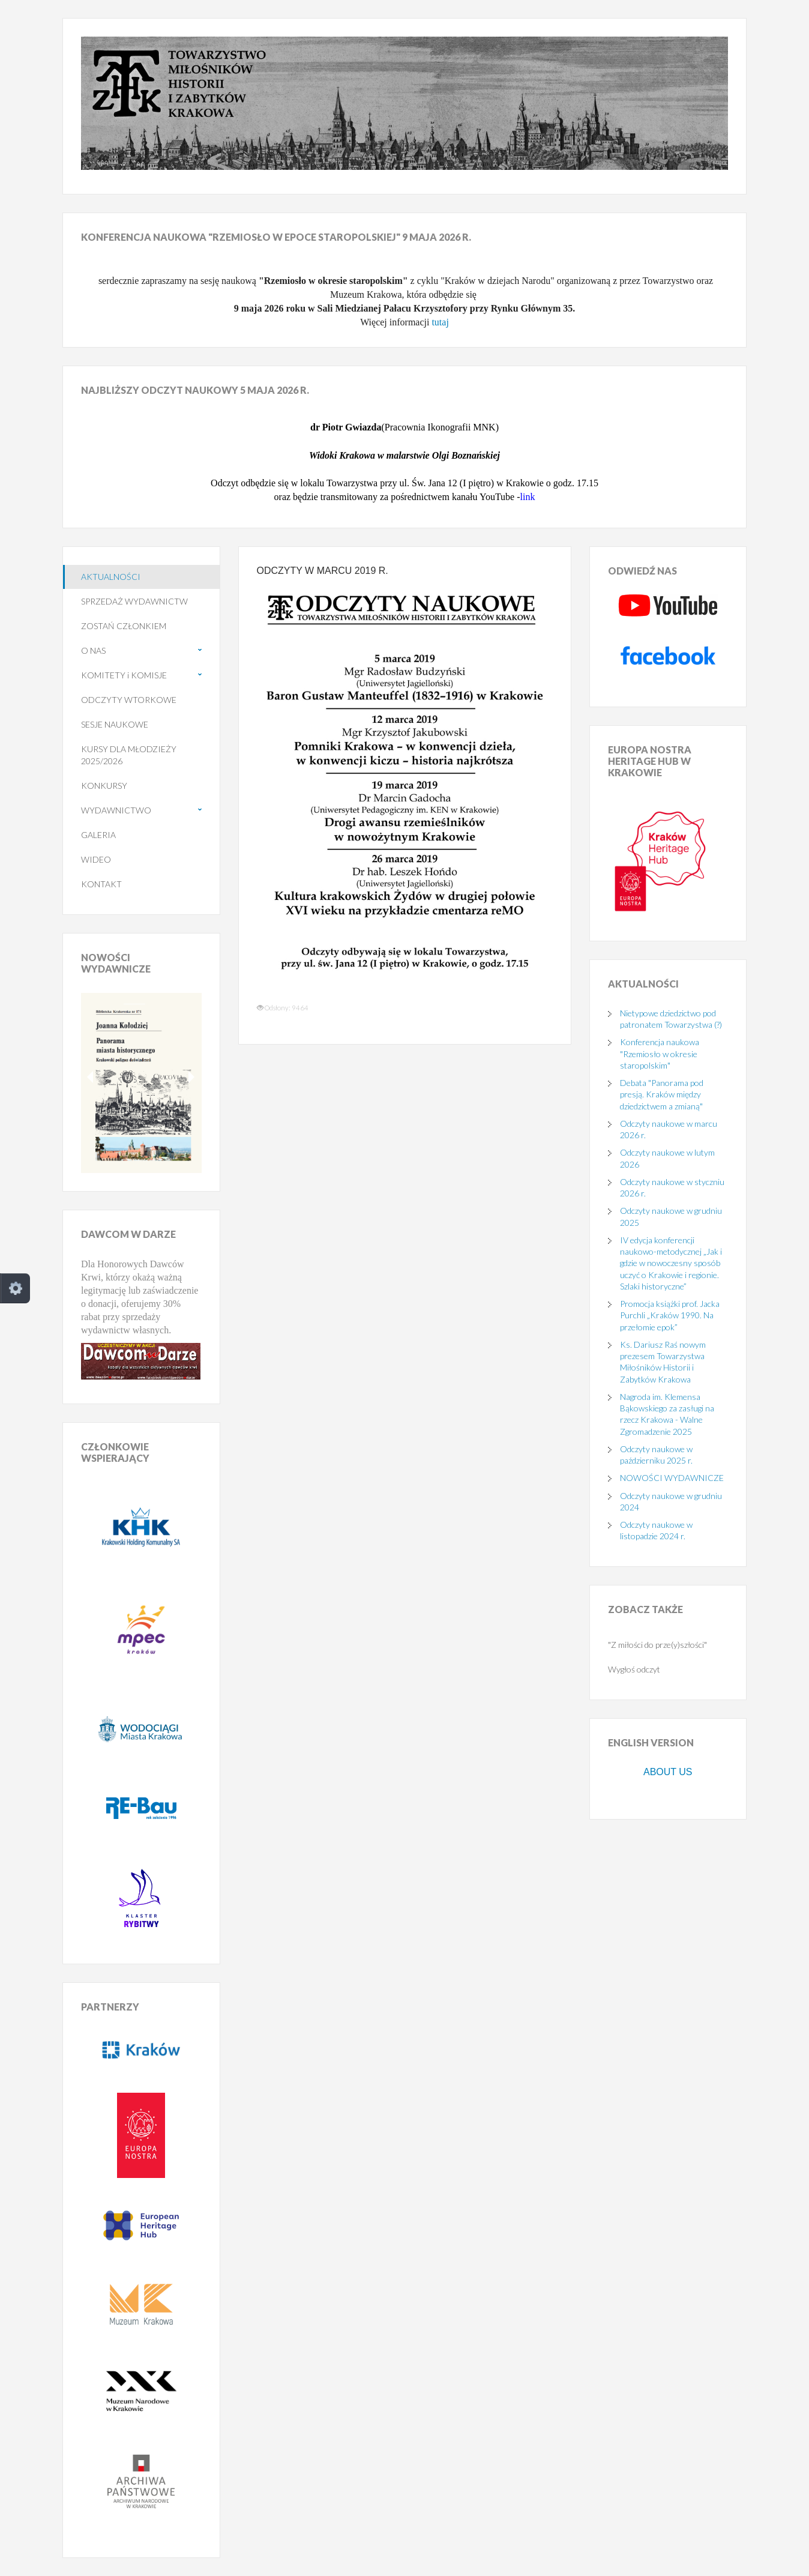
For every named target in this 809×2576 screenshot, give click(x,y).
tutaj (440, 322)
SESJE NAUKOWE (114, 724)
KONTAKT (101, 884)
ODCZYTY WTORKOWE (128, 700)
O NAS (93, 650)
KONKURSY (104, 785)
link (527, 497)
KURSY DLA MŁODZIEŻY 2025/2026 (128, 755)
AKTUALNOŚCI (110, 577)
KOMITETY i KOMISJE (124, 675)
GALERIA (98, 835)
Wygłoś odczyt (634, 1669)
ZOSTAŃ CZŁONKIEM (123, 626)
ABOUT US (668, 1772)
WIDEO (96, 859)
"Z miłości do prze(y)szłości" (657, 1644)
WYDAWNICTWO (116, 810)
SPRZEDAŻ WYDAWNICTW (134, 601)
